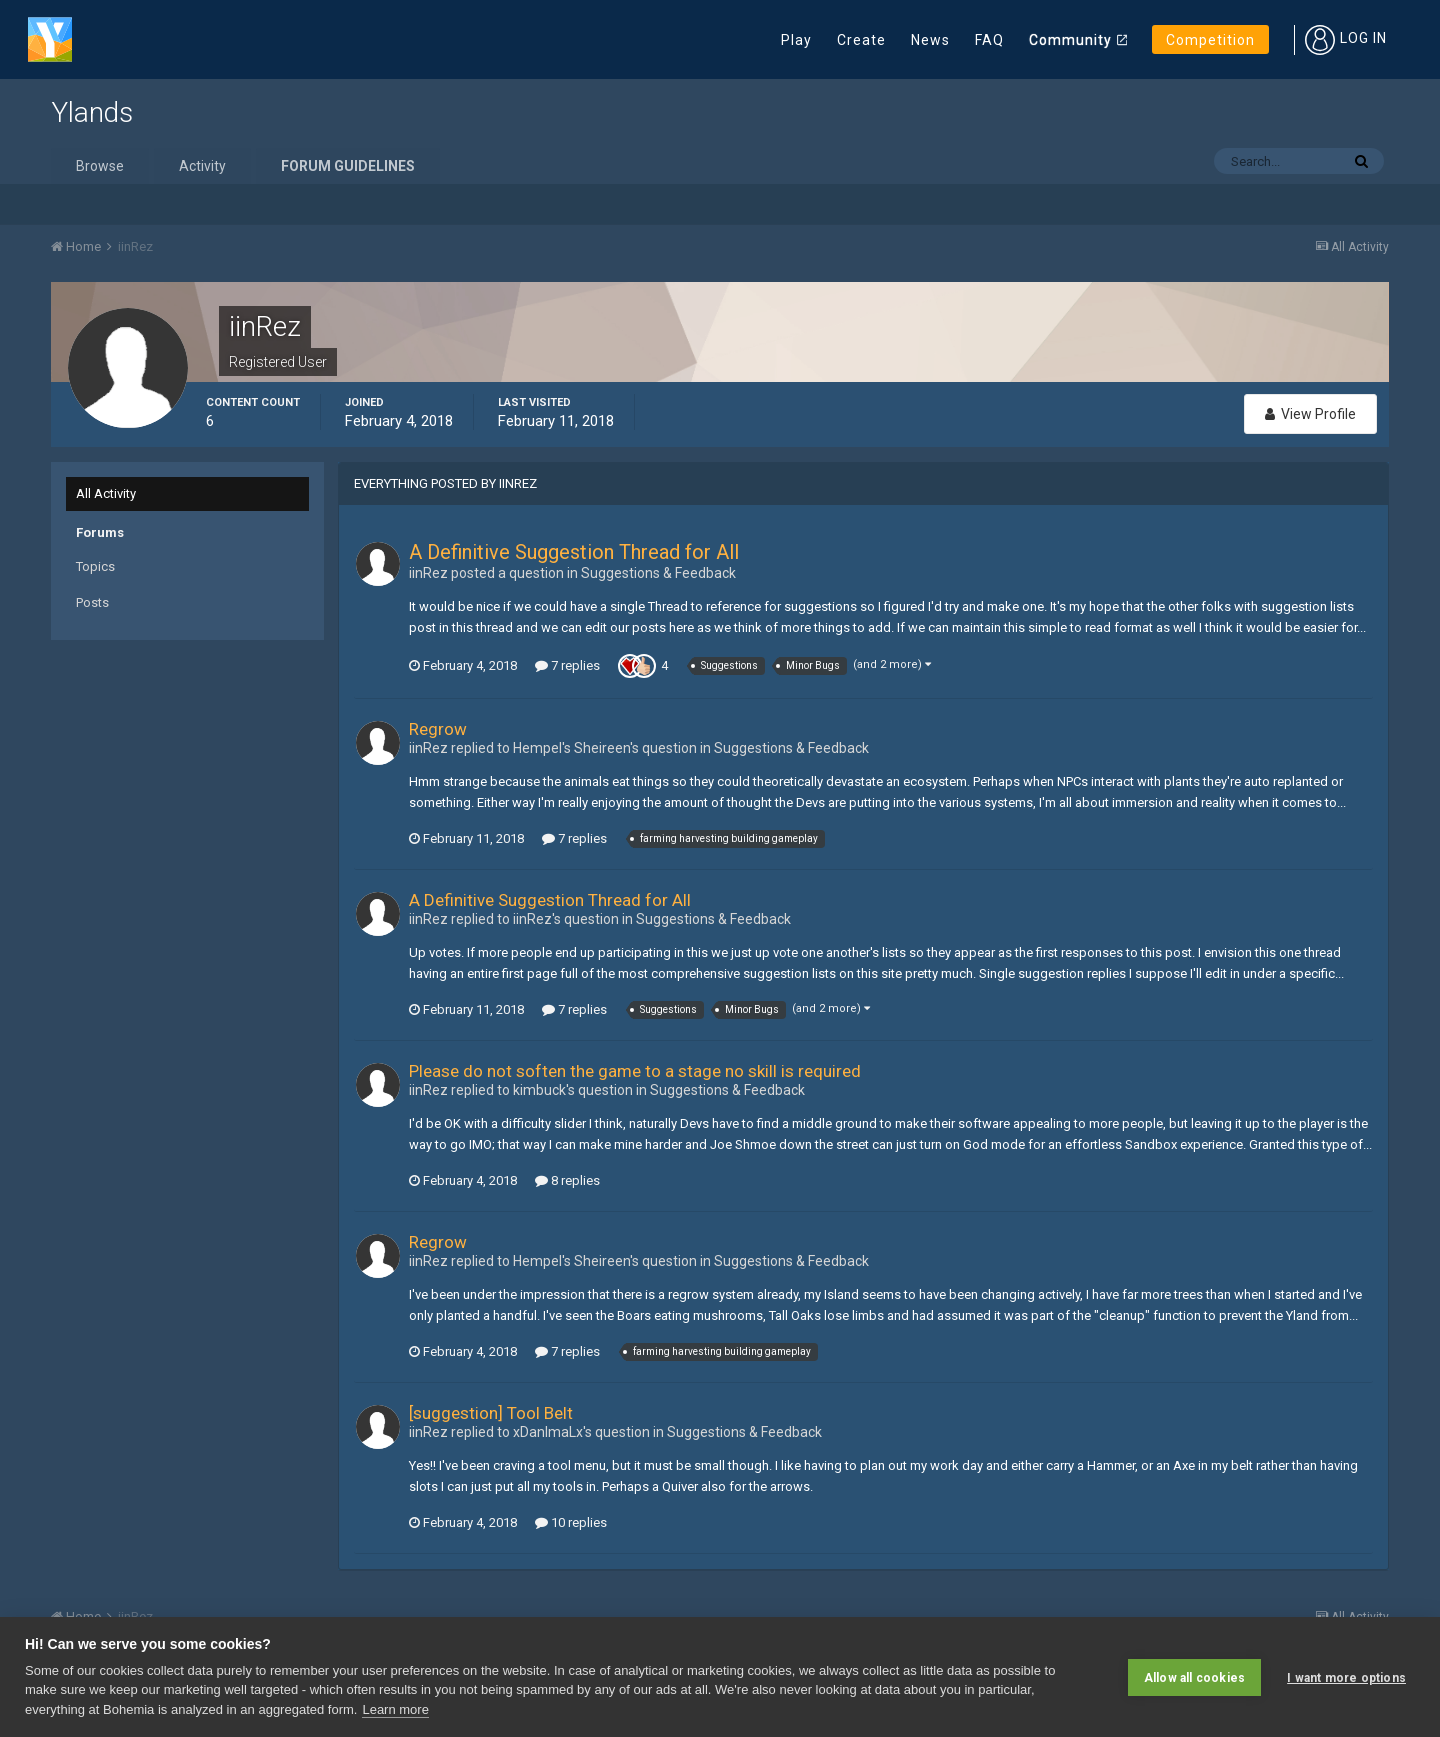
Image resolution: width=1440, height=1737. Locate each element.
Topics (95, 566)
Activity (202, 166)
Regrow (438, 729)
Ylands (92, 112)
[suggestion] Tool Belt (491, 1413)
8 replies (567, 1180)
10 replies (571, 1522)
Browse (100, 166)
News (930, 40)
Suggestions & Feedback (658, 573)
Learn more (395, 1709)
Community (1070, 40)
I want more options (1346, 1677)
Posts (92, 602)
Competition (1210, 40)
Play (796, 40)
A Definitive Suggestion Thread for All (574, 552)
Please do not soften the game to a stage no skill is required (635, 1071)
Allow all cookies (1194, 1677)
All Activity (106, 493)
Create (861, 40)
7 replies (567, 665)
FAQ (989, 40)
